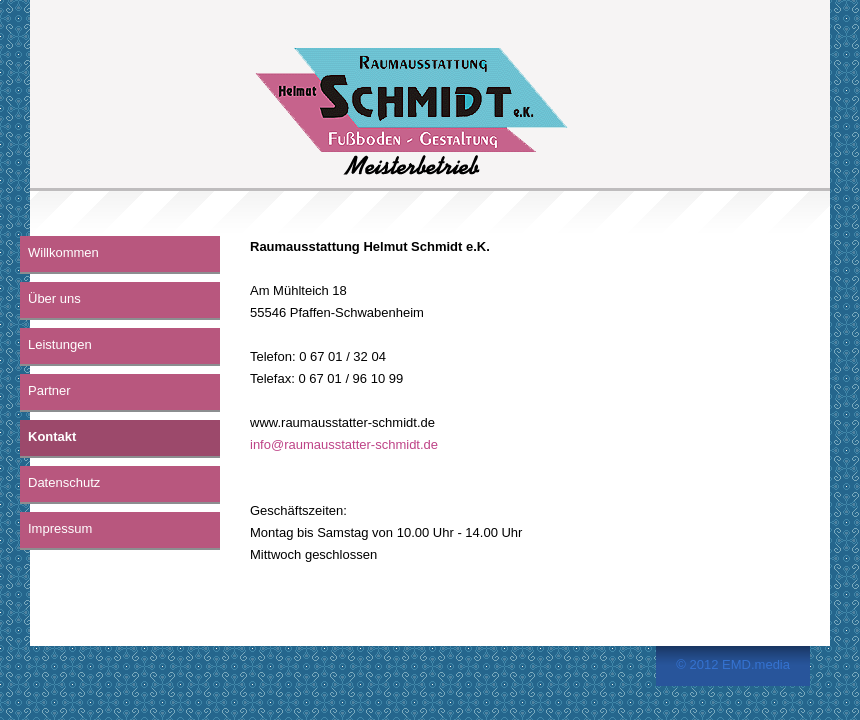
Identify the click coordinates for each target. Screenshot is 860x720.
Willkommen (63, 252)
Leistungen (60, 344)
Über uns (54, 298)
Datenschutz (64, 482)
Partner (49, 390)
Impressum (60, 528)
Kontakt (52, 436)
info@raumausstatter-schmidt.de (344, 444)
